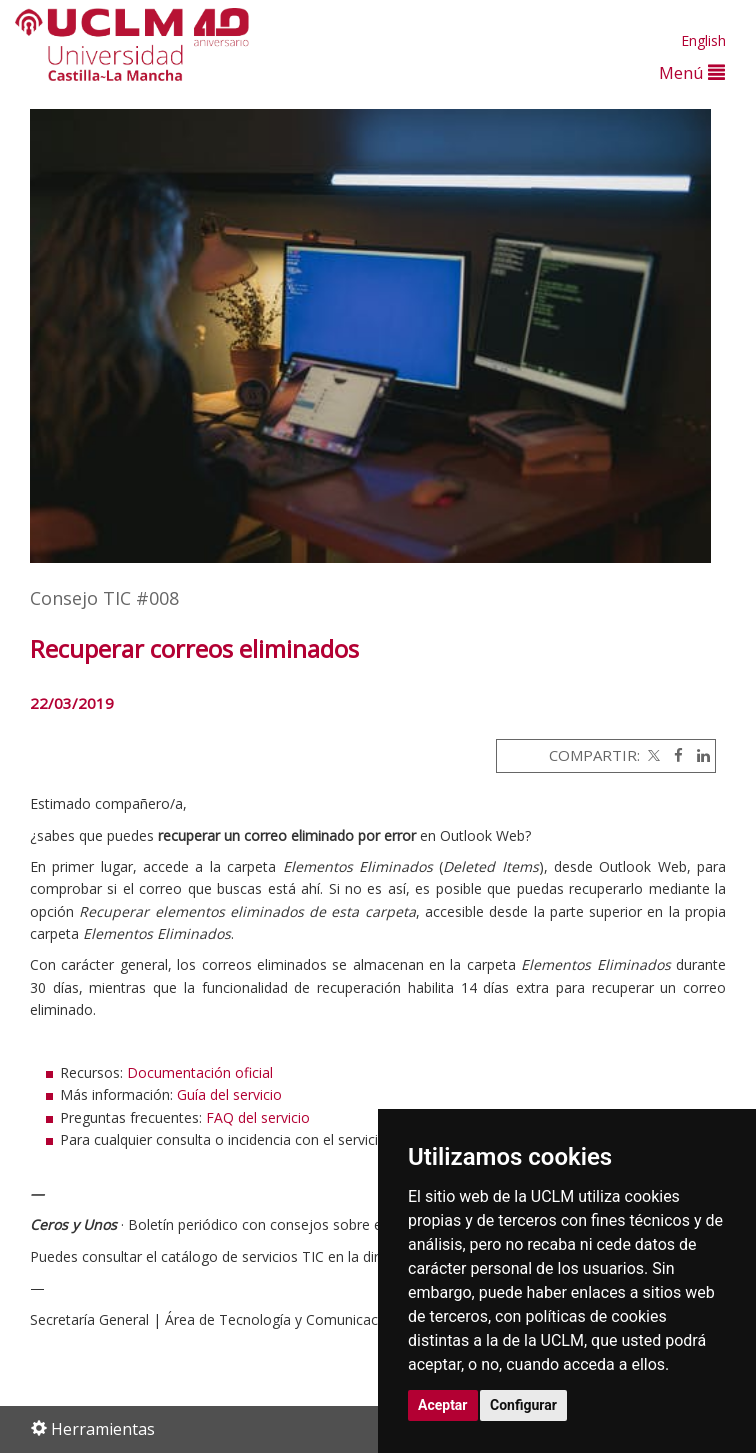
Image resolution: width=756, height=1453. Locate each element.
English (703, 40)
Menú (692, 72)
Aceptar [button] (443, 1405)
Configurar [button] (523, 1405)
